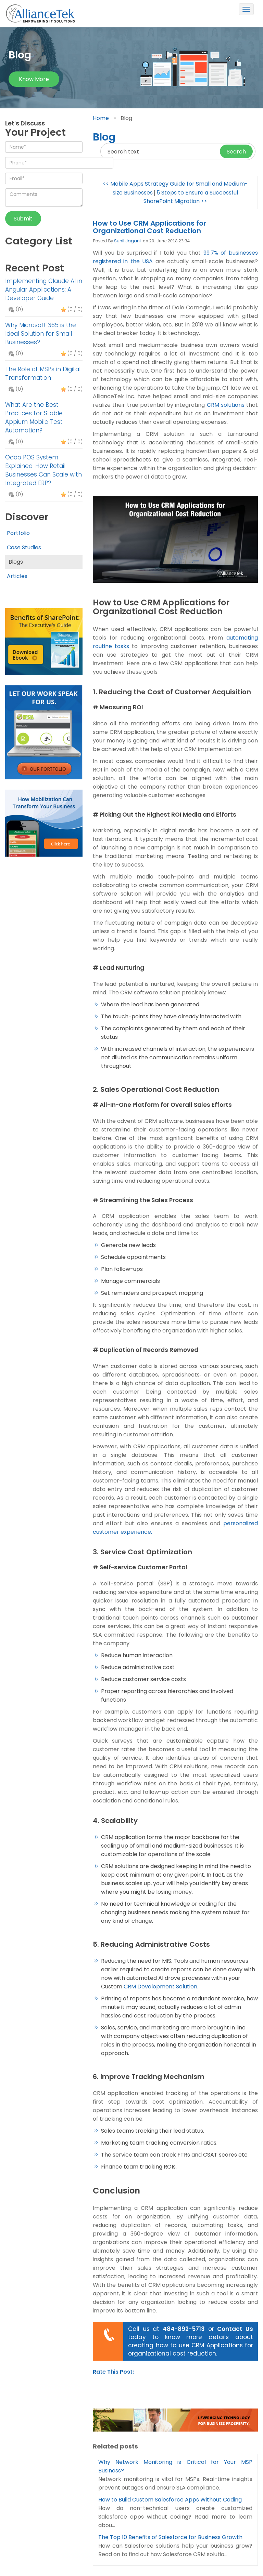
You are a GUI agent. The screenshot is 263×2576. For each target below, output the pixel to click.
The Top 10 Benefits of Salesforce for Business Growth (170, 2537)
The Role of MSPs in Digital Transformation (42, 373)
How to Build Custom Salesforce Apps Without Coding (170, 2500)
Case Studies (24, 547)
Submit (23, 219)
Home (101, 118)
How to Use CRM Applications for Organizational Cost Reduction (149, 227)
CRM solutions (226, 405)
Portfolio (18, 533)
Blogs (16, 562)
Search (236, 152)
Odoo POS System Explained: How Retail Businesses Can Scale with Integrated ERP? (43, 470)
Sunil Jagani (127, 241)
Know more (34, 79)
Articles (17, 576)
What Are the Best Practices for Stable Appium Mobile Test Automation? (34, 417)
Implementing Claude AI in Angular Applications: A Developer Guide (43, 289)
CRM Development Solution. (161, 1986)
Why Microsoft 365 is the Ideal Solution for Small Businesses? (40, 333)
